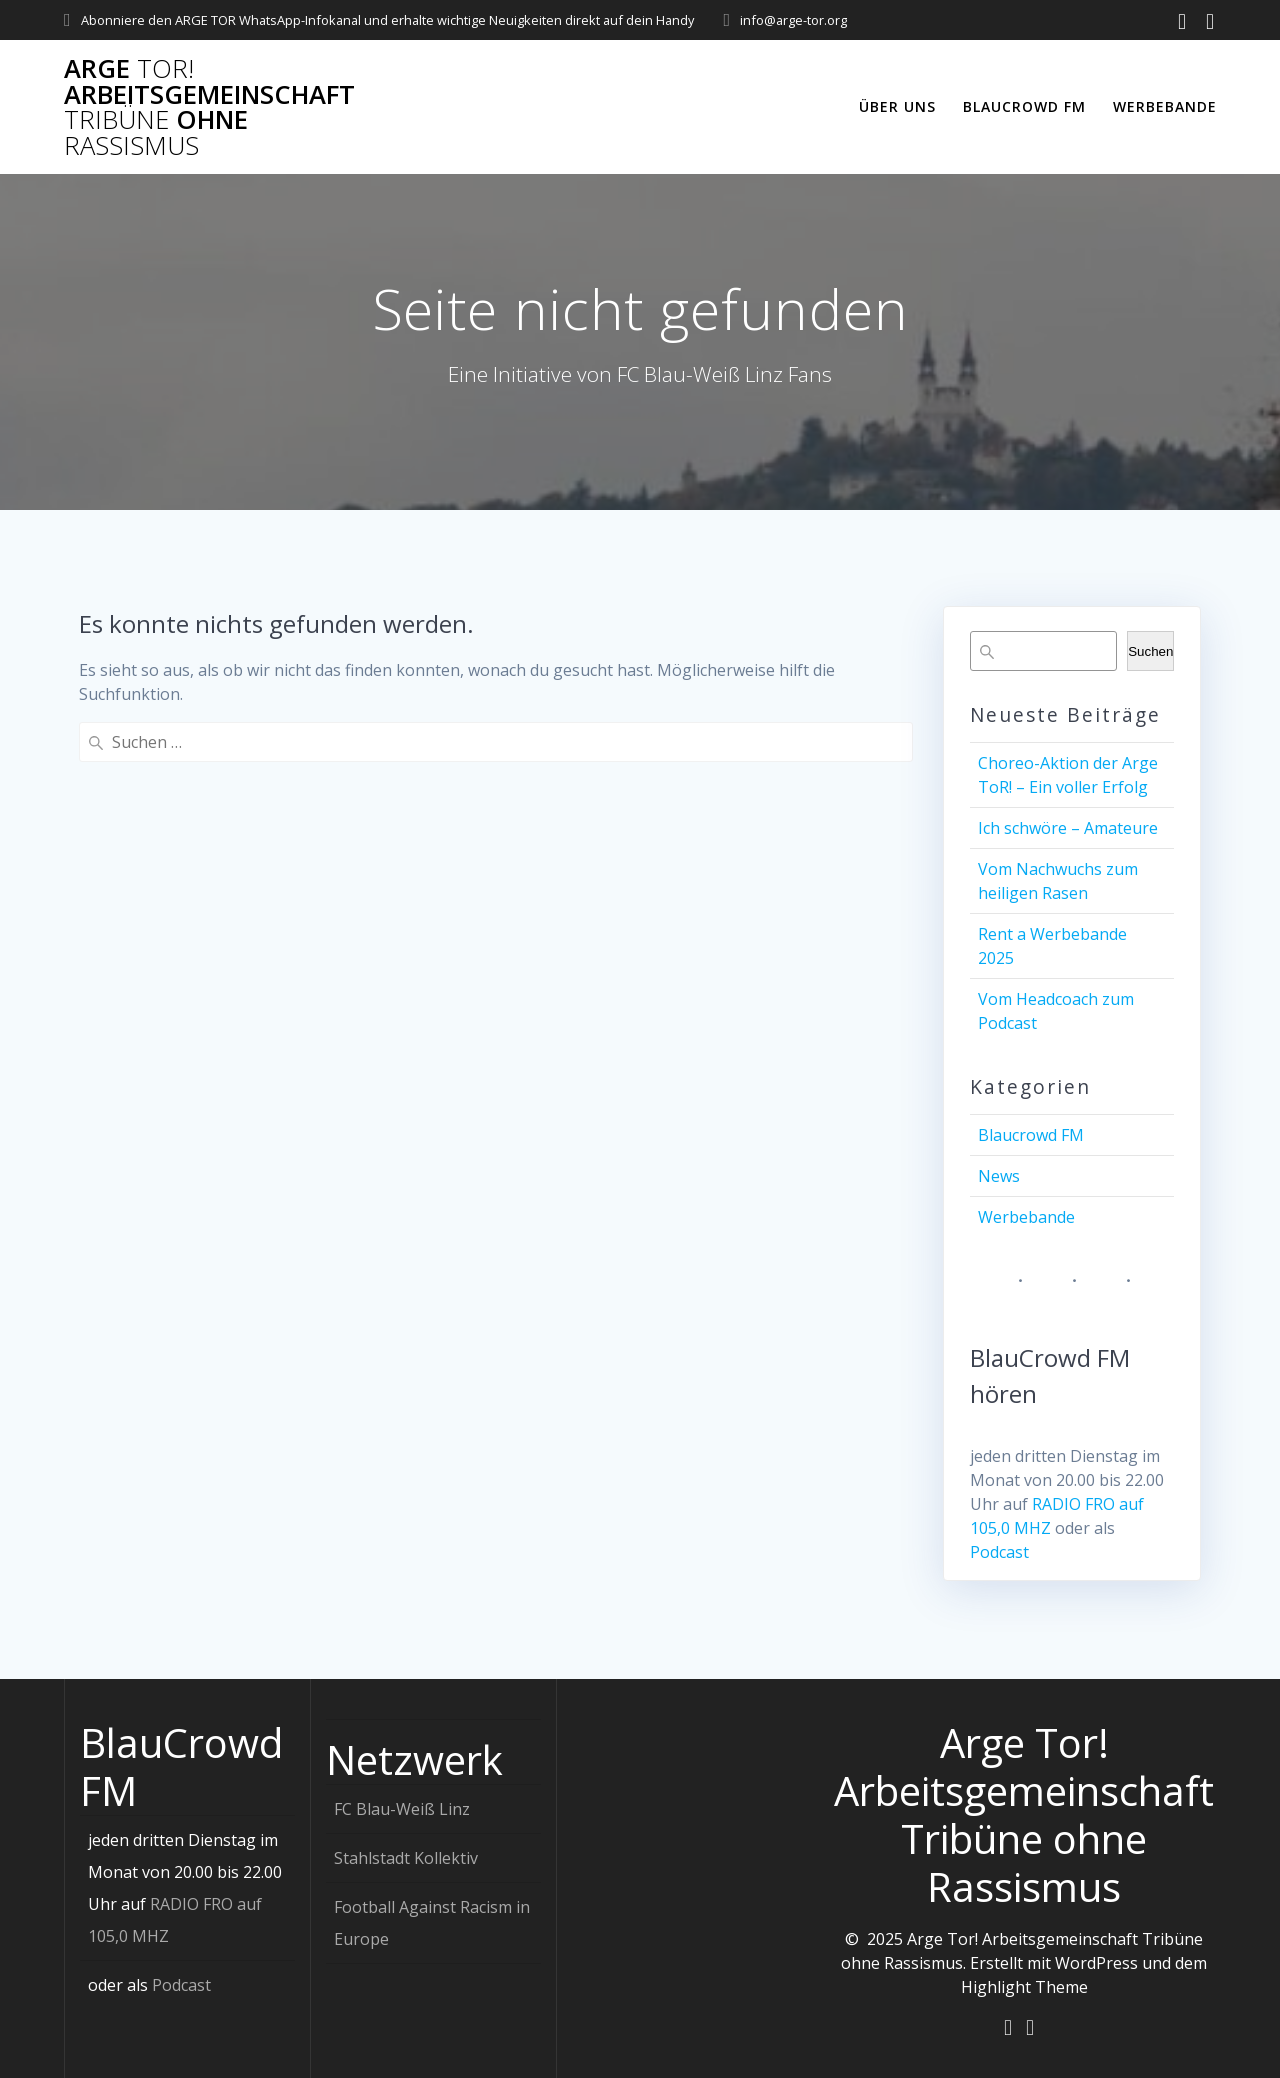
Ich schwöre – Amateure (1068, 828)
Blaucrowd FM (1024, 106)
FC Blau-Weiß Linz (402, 1808)
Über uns (897, 106)
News (999, 1176)
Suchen (1150, 651)
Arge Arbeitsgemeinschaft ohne (209, 107)
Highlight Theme (1024, 1986)
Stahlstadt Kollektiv (406, 1857)
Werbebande (1165, 106)
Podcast (999, 1552)
